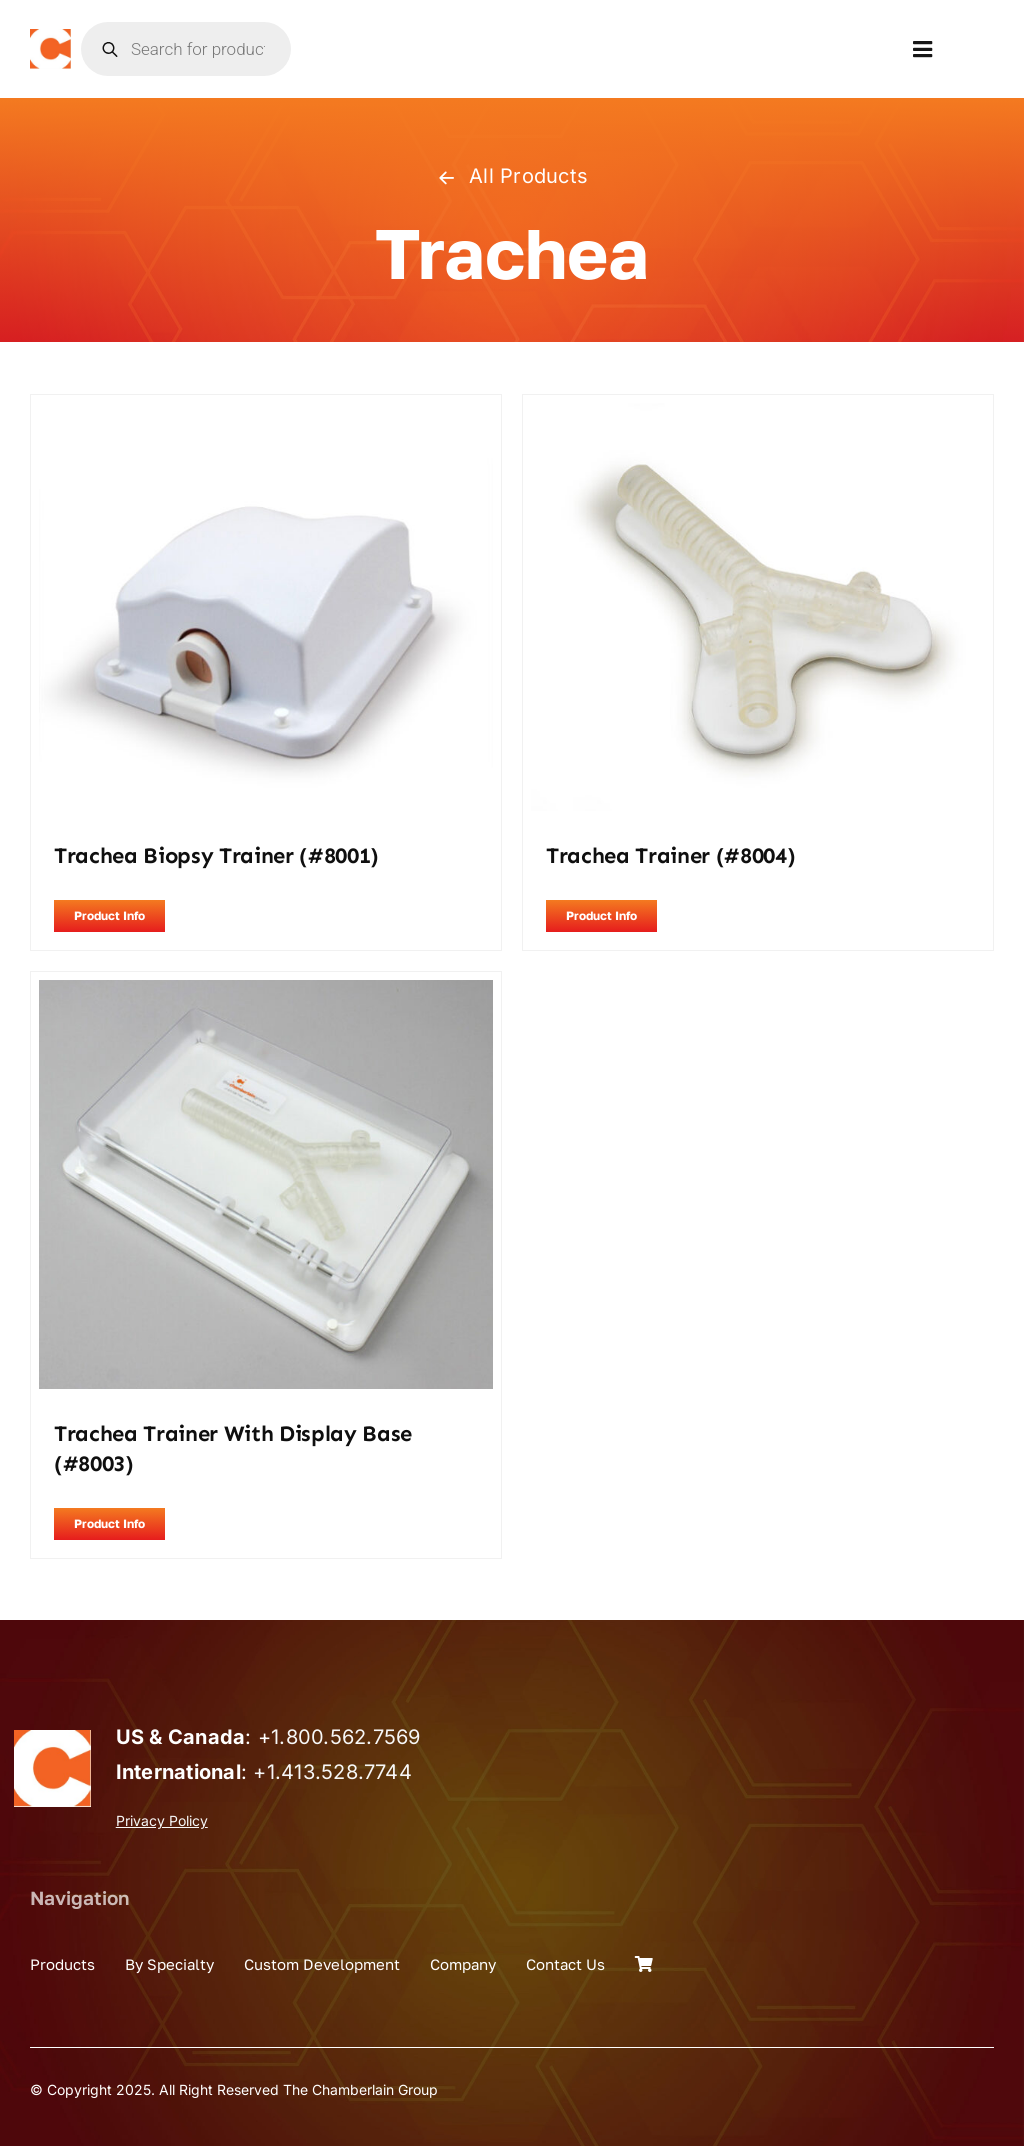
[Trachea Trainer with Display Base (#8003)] (266, 993)
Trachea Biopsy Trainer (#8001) (216, 855)
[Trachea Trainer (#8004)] (758, 416)
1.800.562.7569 (345, 1737)
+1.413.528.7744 (332, 1772)
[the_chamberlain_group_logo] (50, 37)
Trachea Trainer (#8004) (670, 855)
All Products (512, 176)
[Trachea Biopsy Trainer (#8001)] (266, 416)
